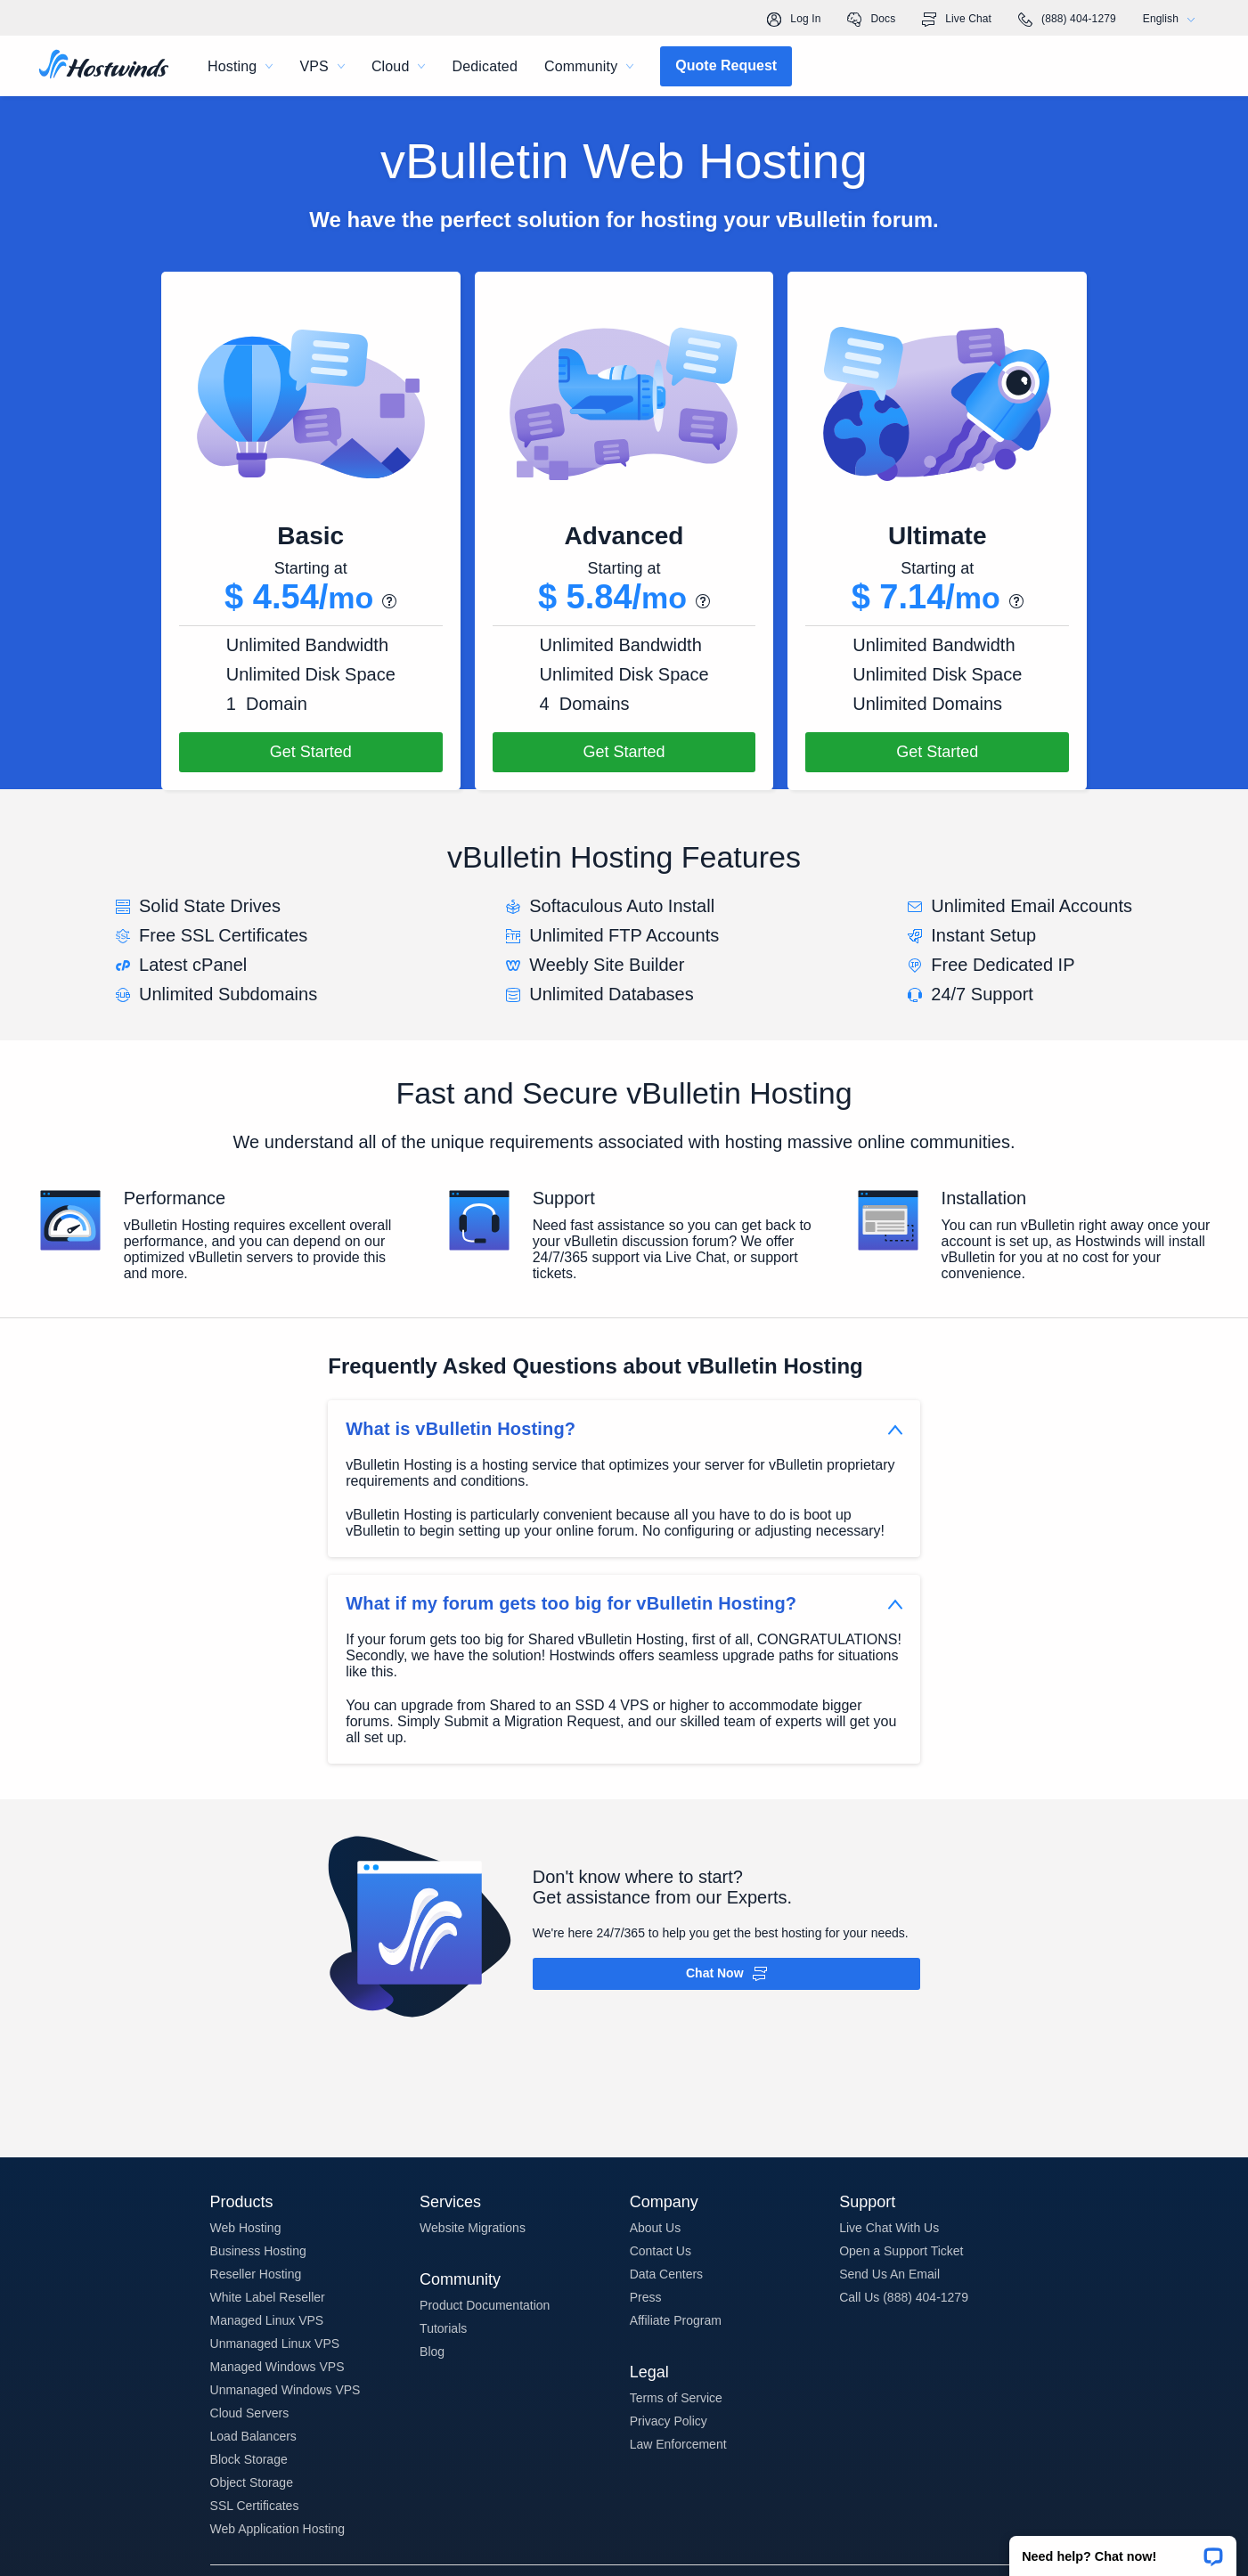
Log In (793, 19)
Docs (871, 19)
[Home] (104, 66)
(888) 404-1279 (1067, 19)
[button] (1123, 2550)
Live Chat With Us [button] (889, 2228)
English (1173, 19)
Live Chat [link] (956, 19)
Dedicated (485, 66)
